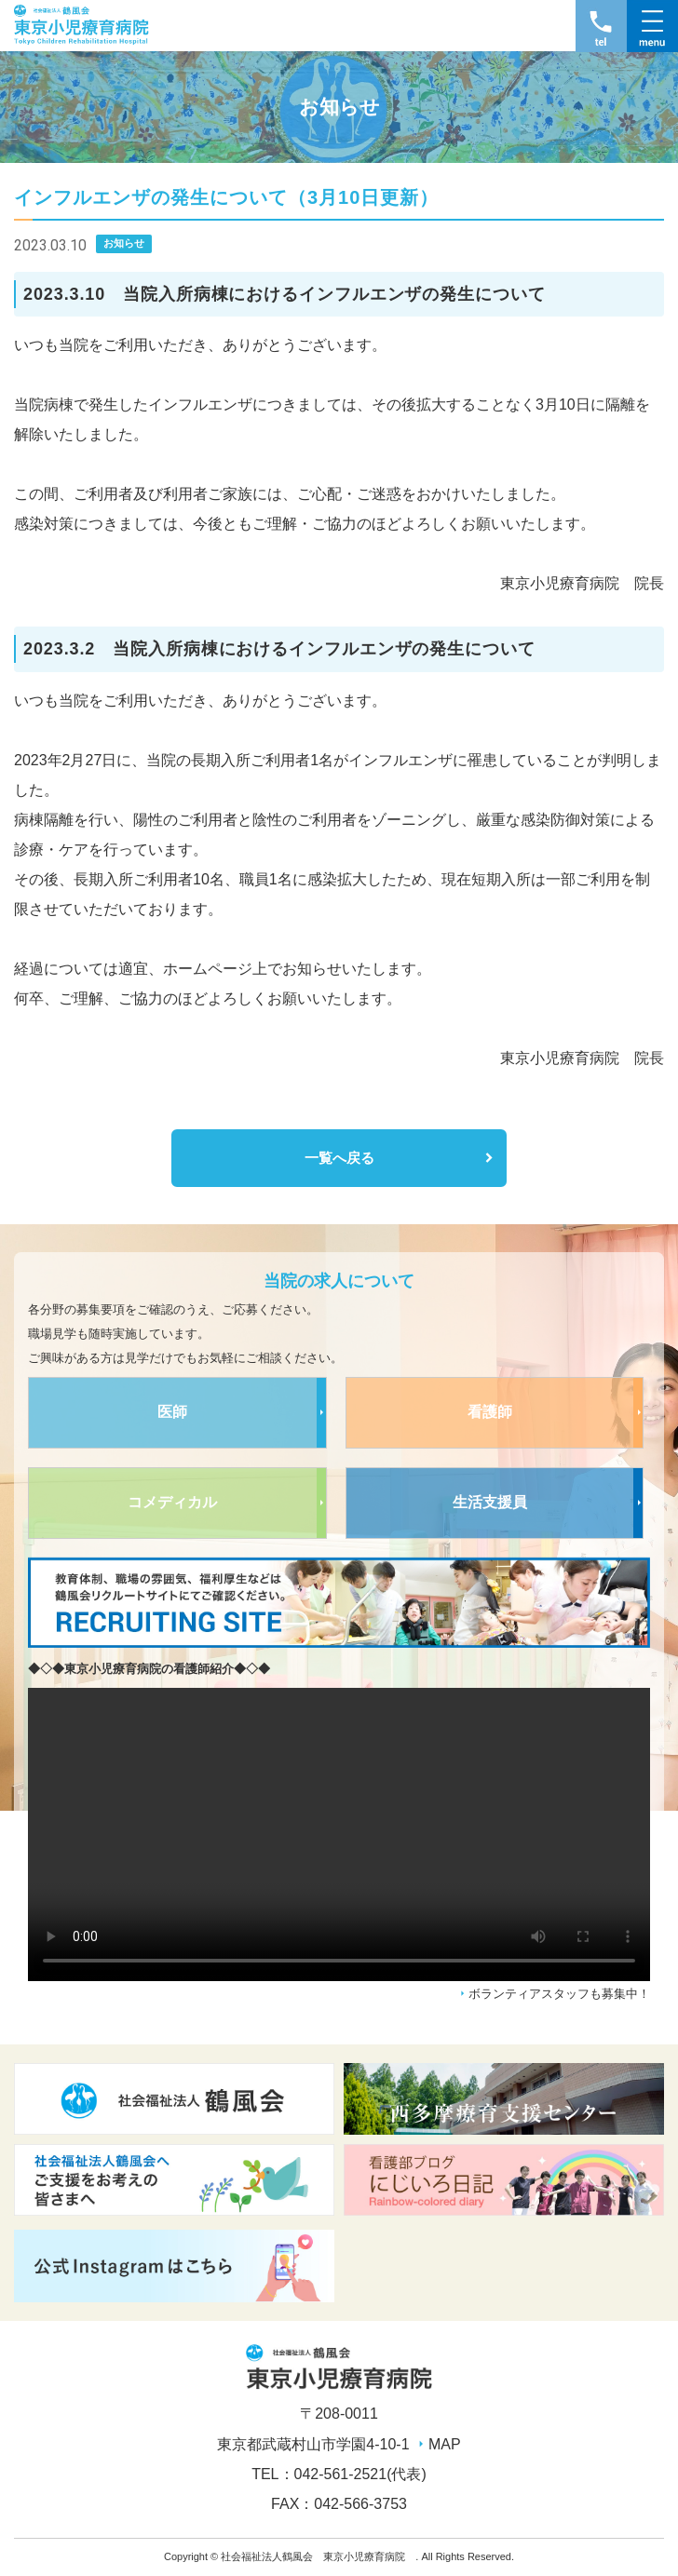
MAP (444, 2444)
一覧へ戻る (339, 1158)
